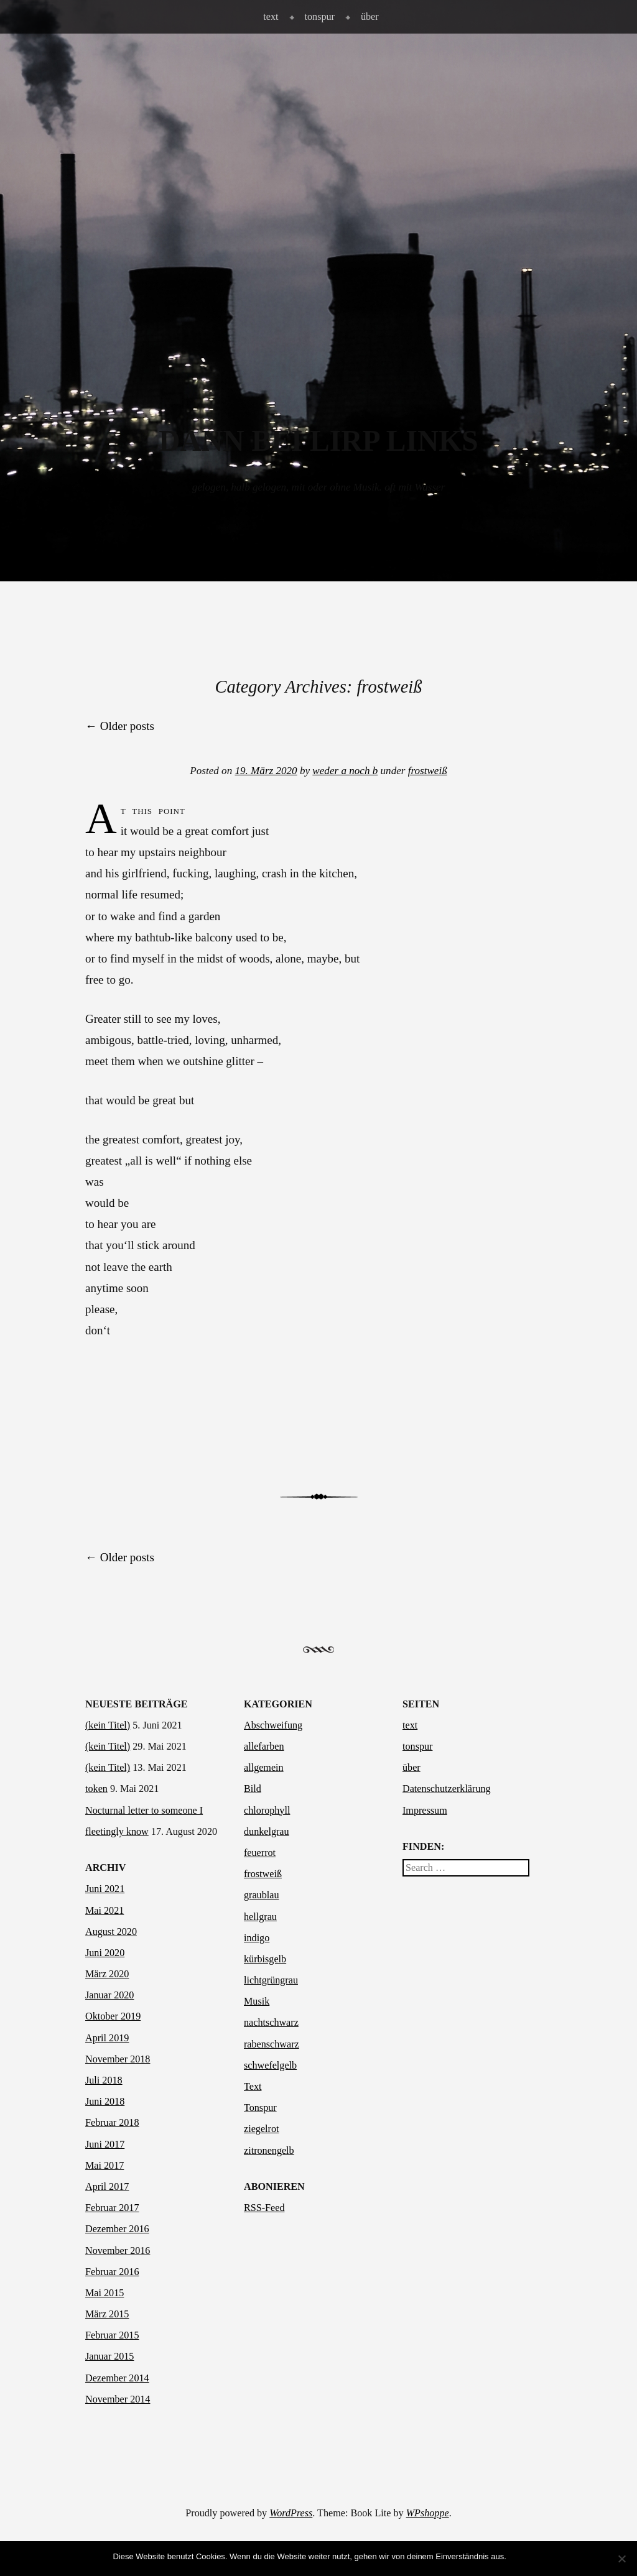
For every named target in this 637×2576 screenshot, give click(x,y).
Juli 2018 (104, 2080)
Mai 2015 (104, 2292)
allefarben (264, 1746)
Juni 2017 (104, 2144)
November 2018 (117, 2059)
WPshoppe (427, 2513)
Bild (252, 1788)
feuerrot (260, 1852)
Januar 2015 (109, 2356)
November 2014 (117, 2399)
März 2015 (107, 2314)
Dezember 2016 (117, 2228)
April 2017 (107, 2186)
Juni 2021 (104, 1888)
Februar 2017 (112, 2207)
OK (518, 2556)
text (270, 16)
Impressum (424, 1810)
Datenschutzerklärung (446, 1788)
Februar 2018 (112, 2122)
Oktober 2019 (113, 2016)
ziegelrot (261, 2128)
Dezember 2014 (117, 2378)
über (370, 16)
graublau (261, 1895)
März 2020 (107, 1974)
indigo (256, 1937)
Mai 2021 (104, 1910)
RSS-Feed (264, 2207)
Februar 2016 (112, 2271)
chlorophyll (267, 1810)
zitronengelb (269, 2150)
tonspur (320, 16)
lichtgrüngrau (271, 1980)
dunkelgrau (266, 1831)
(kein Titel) (107, 1725)
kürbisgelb (265, 1959)
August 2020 (111, 1931)
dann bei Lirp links (318, 441)
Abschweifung (273, 1725)
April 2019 (107, 2038)
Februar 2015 (112, 2335)
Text (252, 2086)
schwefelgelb (270, 2065)
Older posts (119, 725)
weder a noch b (345, 771)
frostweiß (427, 771)
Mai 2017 (104, 2165)
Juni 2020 (104, 1952)
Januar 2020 (109, 1995)
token (96, 1788)
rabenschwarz (271, 2044)
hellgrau (260, 1916)
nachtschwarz (271, 2022)
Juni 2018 (104, 2101)
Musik (256, 2001)
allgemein (264, 1767)
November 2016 (117, 2250)
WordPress (290, 2513)
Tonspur (260, 2107)
